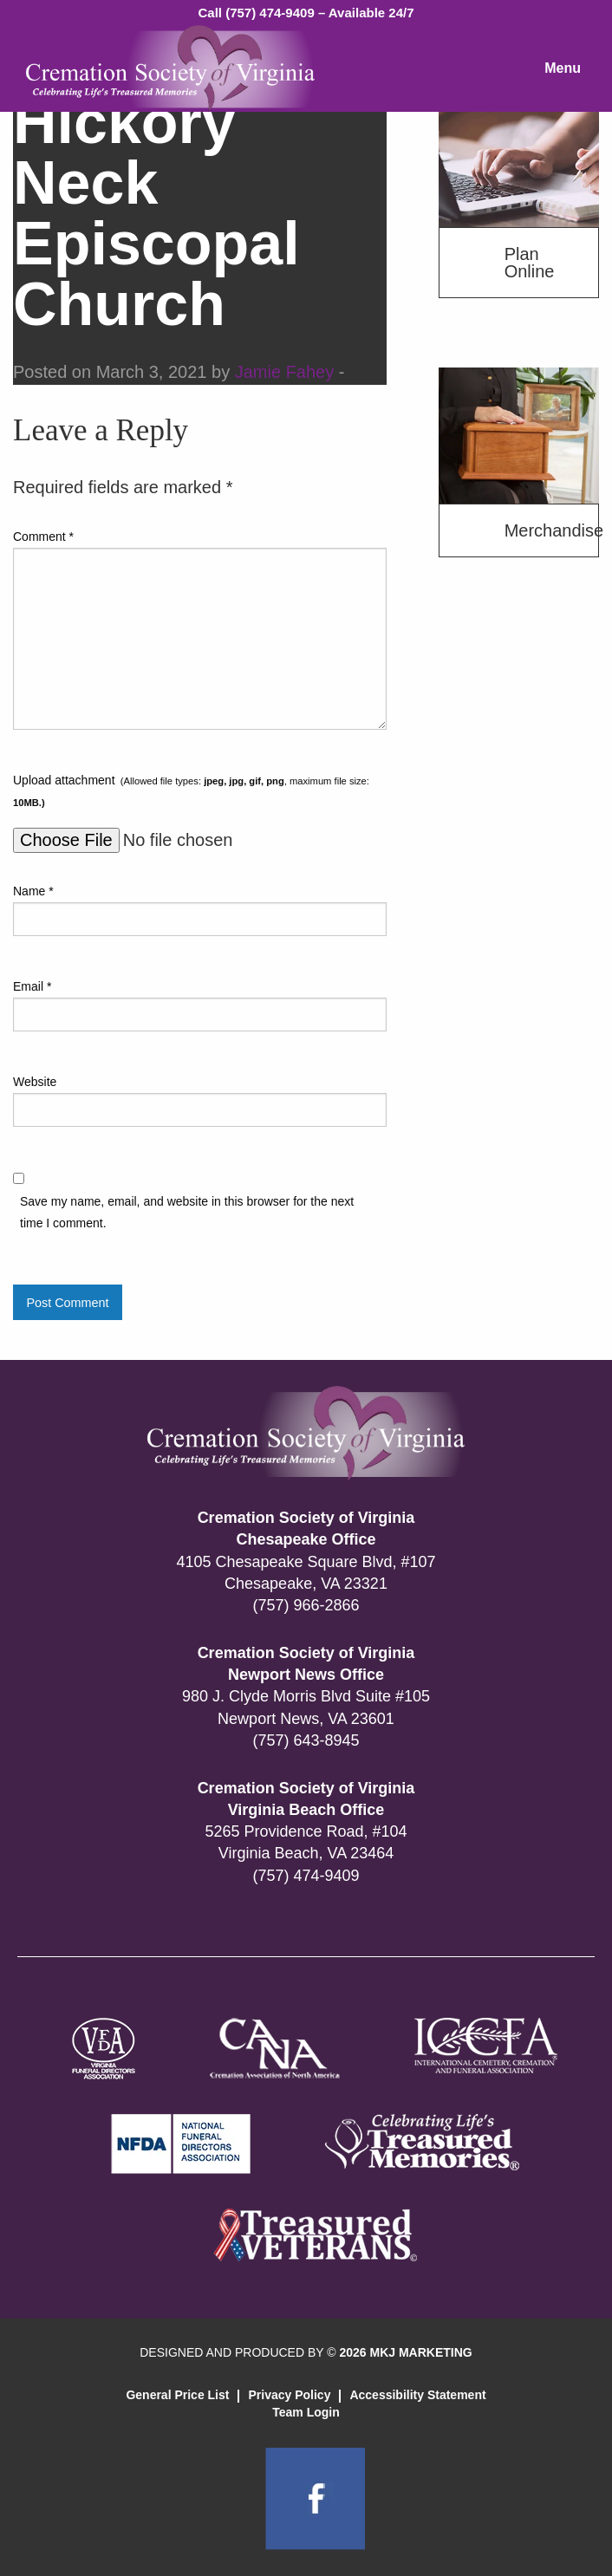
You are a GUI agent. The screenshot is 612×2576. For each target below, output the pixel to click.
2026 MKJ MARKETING (405, 2352)
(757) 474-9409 (305, 1875)
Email (32, 986)
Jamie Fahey (285, 371)
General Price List (177, 2395)
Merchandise (552, 530)
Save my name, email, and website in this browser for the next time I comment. (187, 1212)
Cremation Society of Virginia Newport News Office (306, 1663)
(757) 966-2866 (305, 1605)
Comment (43, 536)
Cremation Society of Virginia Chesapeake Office (306, 1528)
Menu (562, 68)
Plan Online (530, 262)
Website (34, 1082)
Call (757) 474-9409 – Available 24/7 (305, 12)
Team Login (306, 2412)
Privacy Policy (289, 2395)
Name (33, 891)
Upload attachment (191, 790)
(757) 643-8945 (305, 1740)
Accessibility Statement (417, 2395)
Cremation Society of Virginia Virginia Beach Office (306, 1798)
